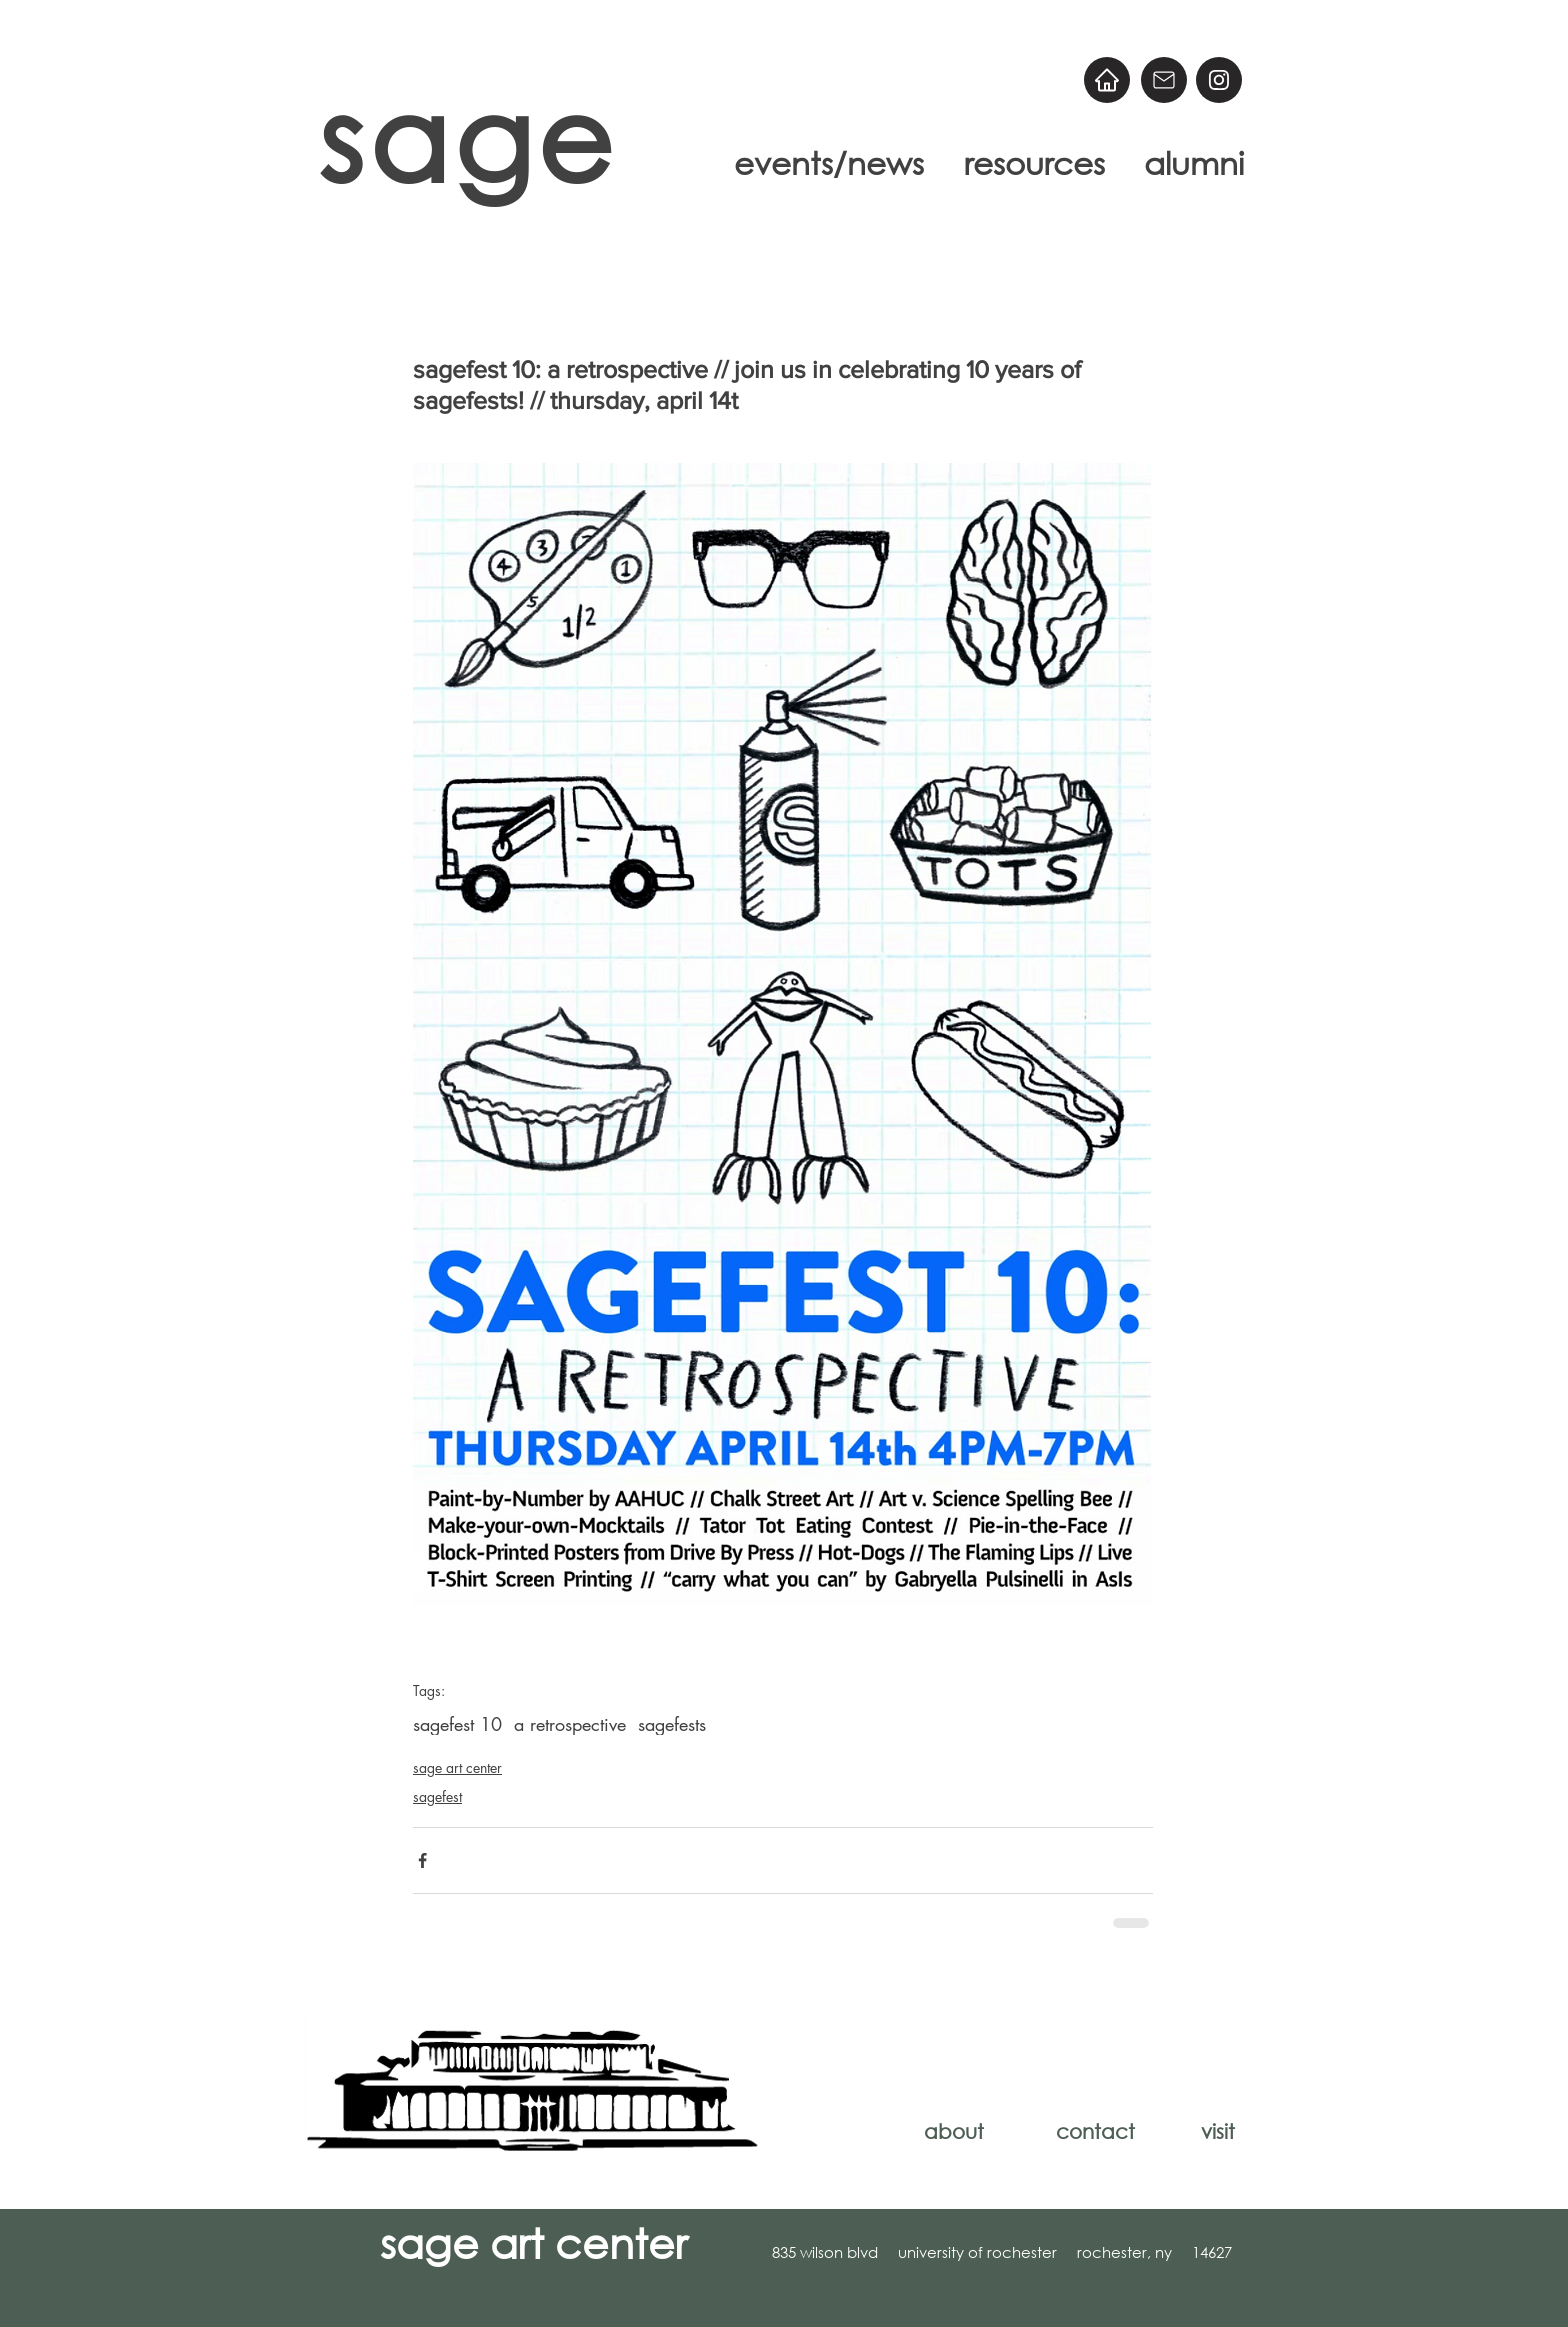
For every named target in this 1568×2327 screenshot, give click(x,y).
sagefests (672, 1724)
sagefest (437, 1796)
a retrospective (570, 1724)
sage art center (457, 1767)
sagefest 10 (457, 1724)
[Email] (1164, 80)
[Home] (1107, 80)
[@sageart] (1219, 80)
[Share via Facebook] (422, 1860)
